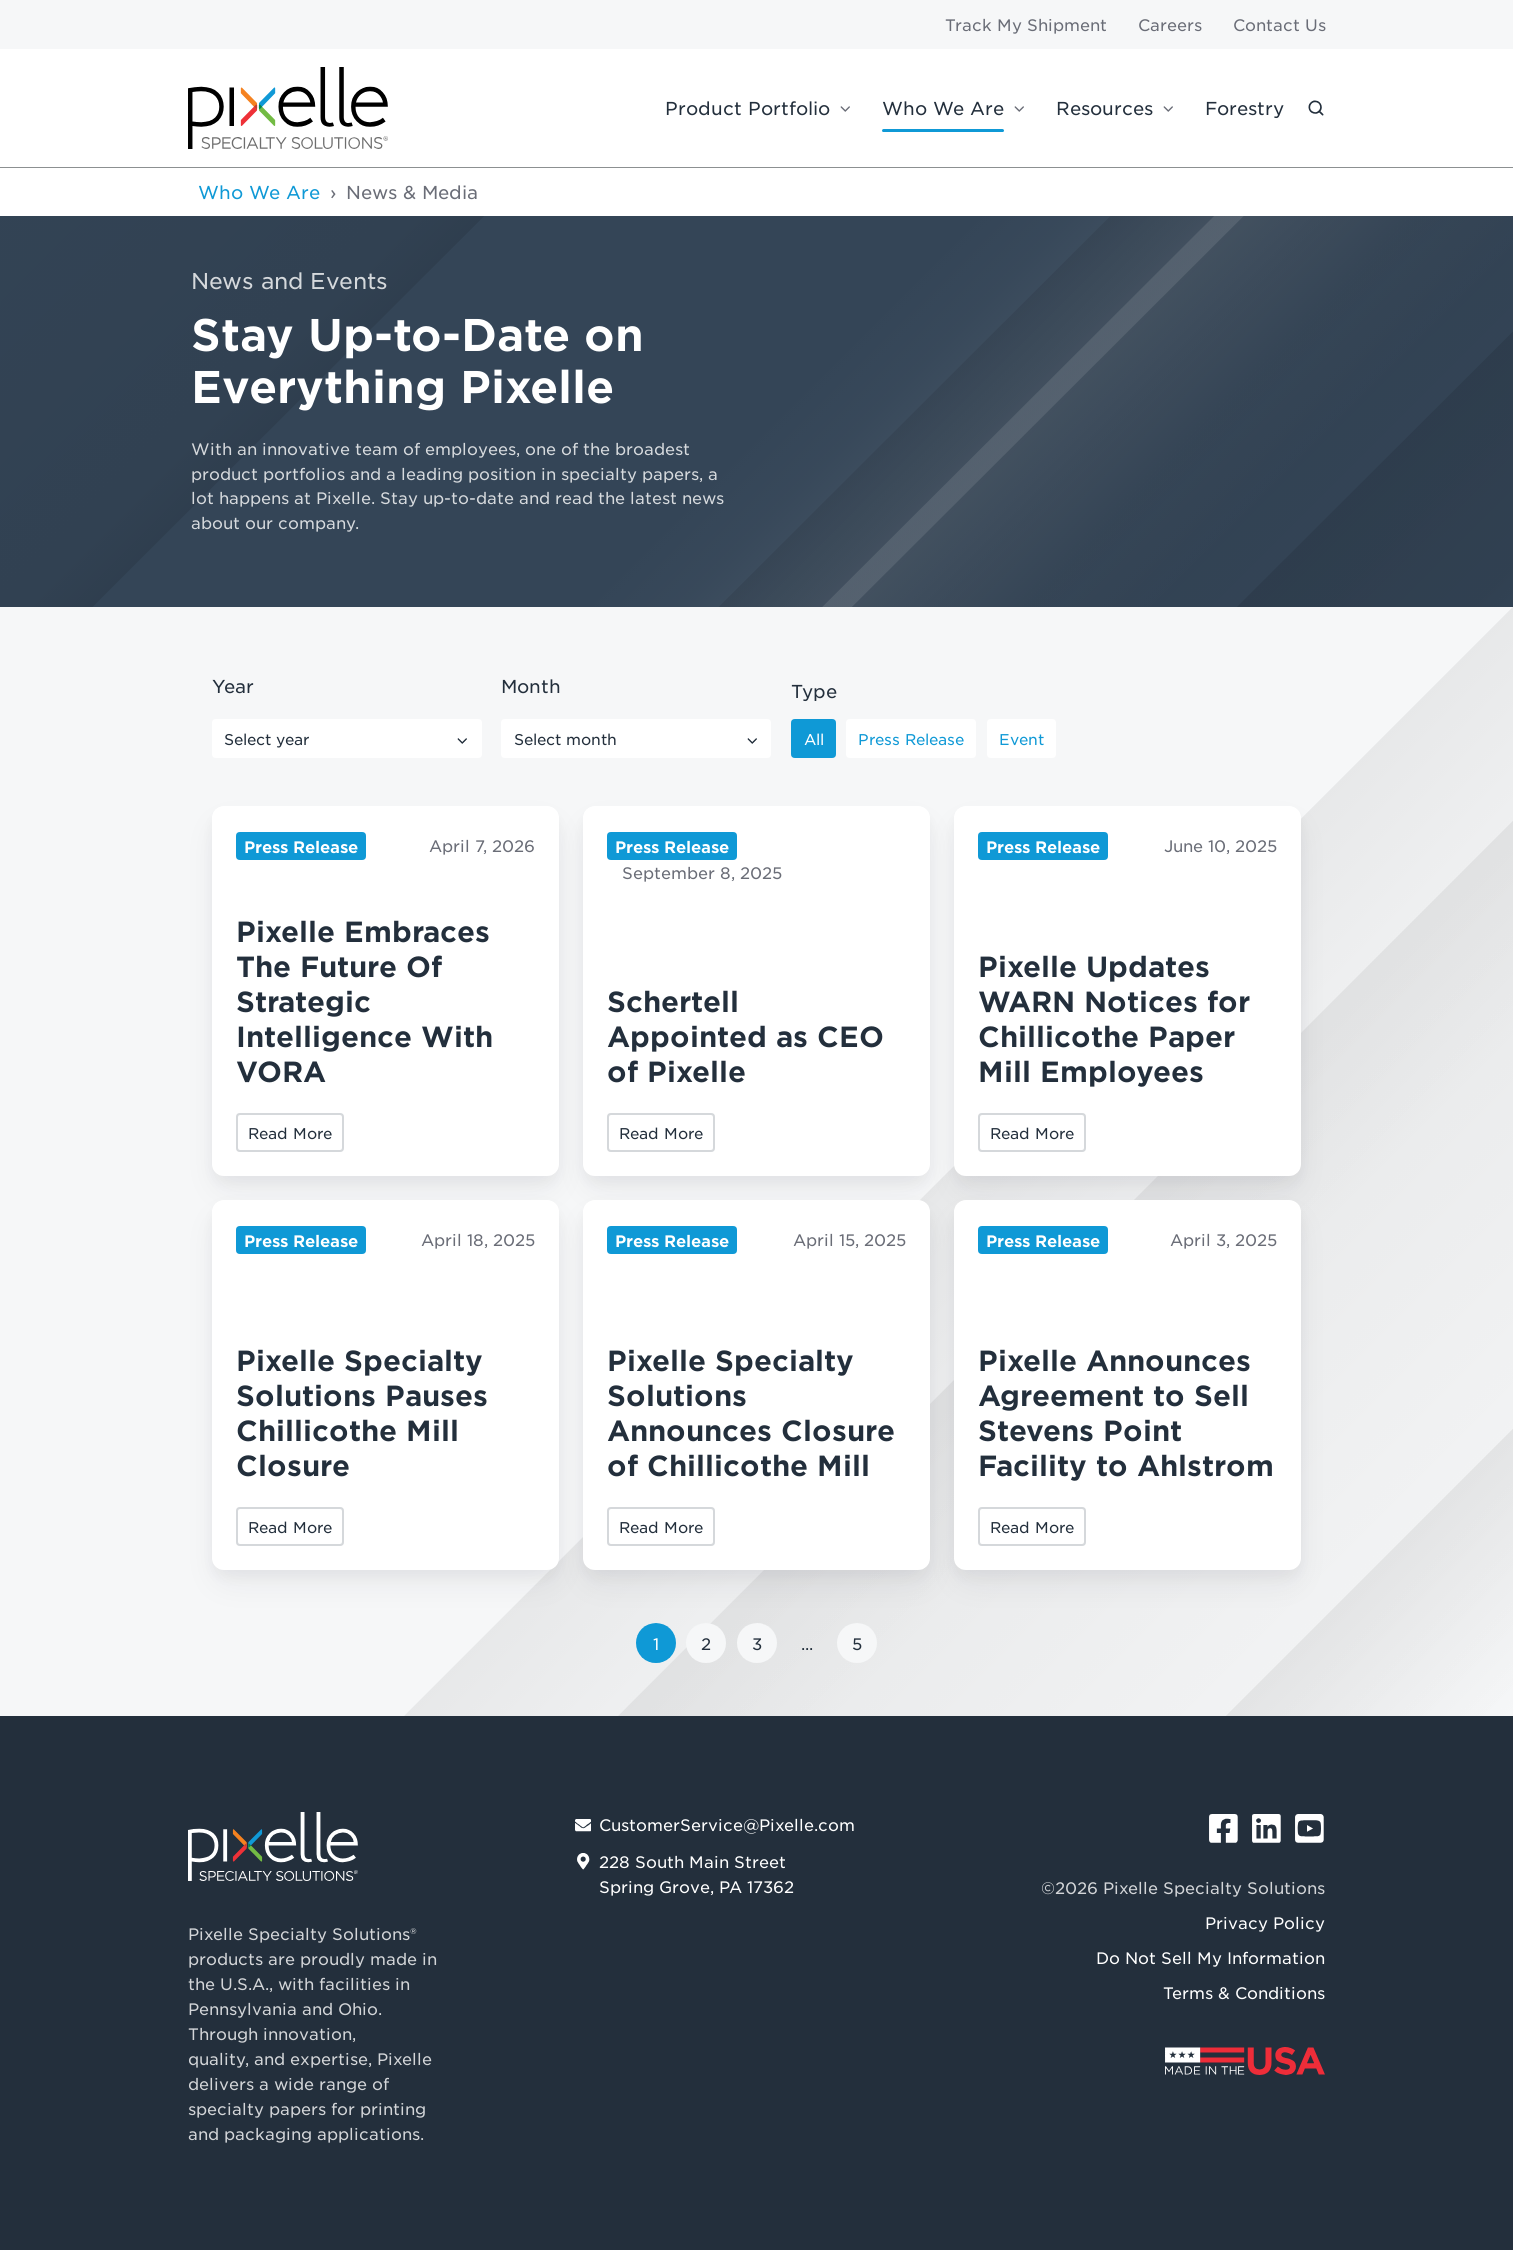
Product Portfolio (747, 108)
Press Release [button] (911, 738)
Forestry (1244, 108)
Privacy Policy (1265, 1922)
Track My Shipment (1026, 24)
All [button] (814, 738)
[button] (1316, 108)
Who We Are (943, 108)
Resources (1104, 108)
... (807, 1643)
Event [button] (1021, 738)
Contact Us (1279, 24)
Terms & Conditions (1244, 1992)
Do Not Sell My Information (1210, 1957)
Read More (290, 1132)
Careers (1170, 24)
